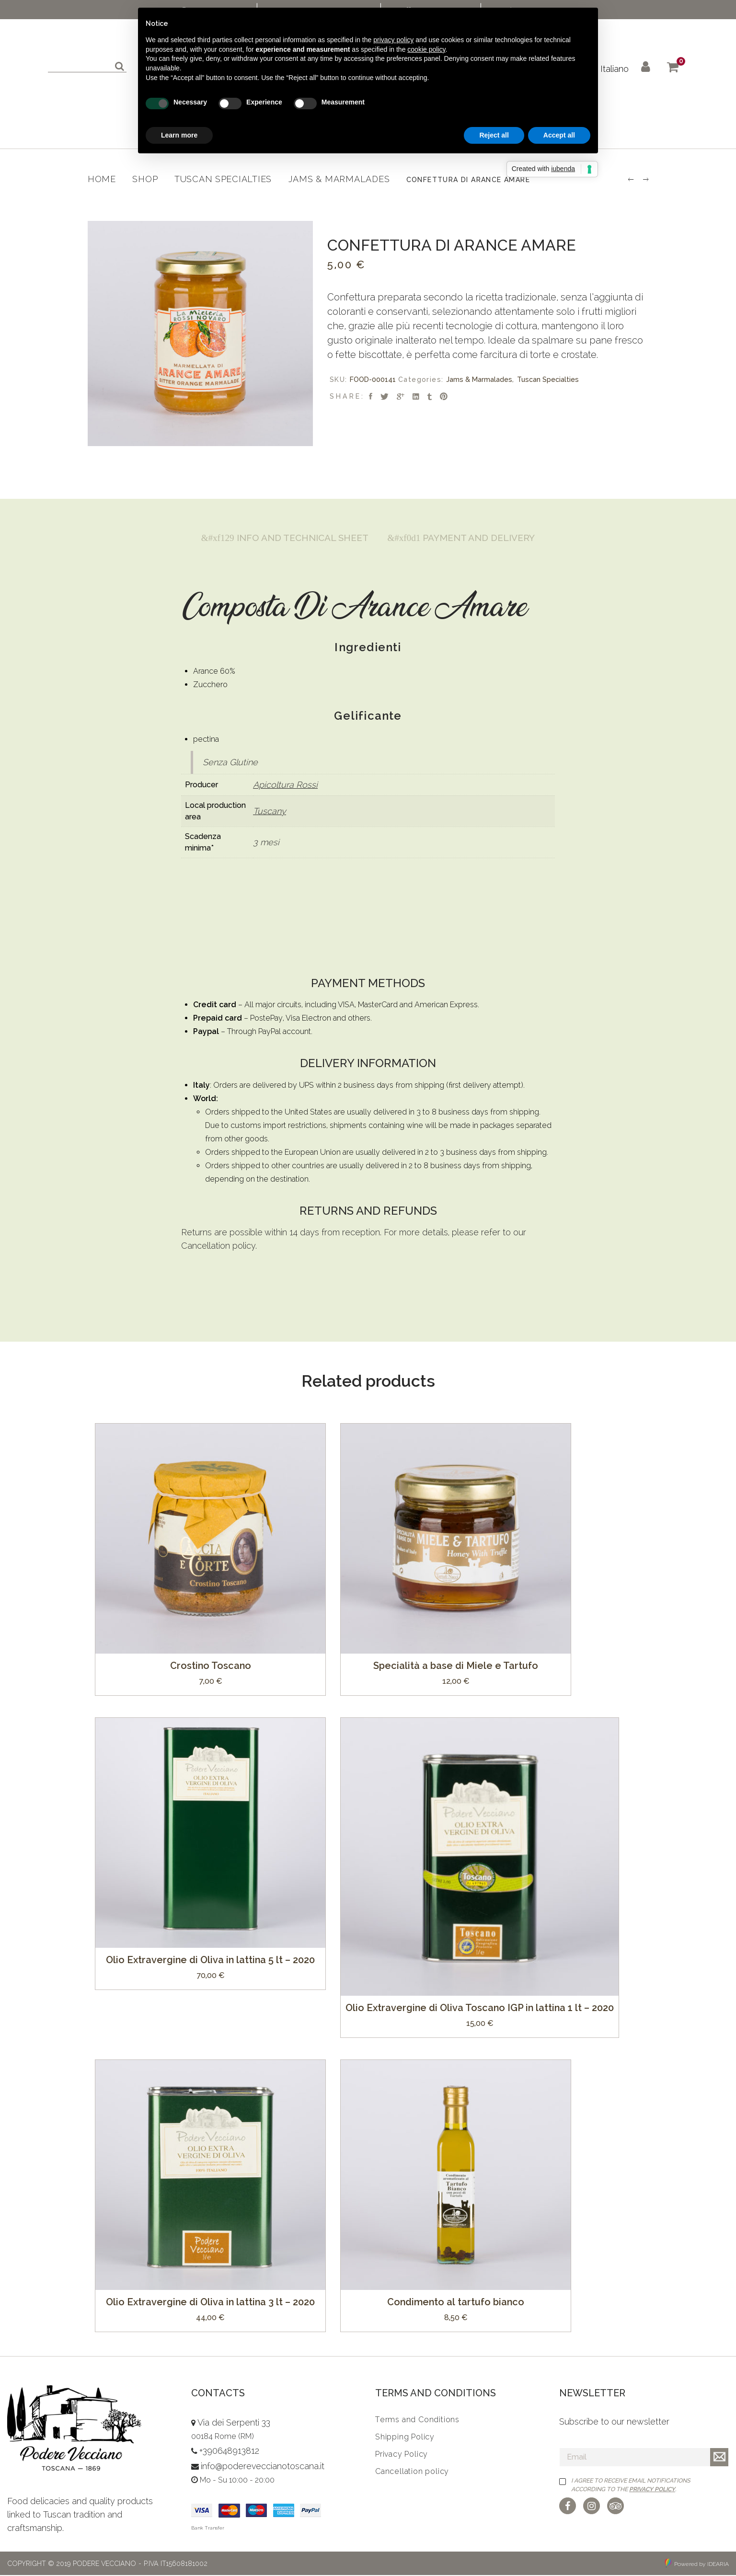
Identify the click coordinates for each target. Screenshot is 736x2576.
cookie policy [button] (426, 49)
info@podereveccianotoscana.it (262, 2466)
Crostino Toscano (210, 1666)
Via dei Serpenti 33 (233, 2423)
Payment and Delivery (465, 538)
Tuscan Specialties (548, 379)
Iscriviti (719, 2458)
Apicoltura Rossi (285, 785)
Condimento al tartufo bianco (455, 2302)
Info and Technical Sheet (281, 538)
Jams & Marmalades (479, 379)
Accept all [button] (559, 135)
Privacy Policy (652, 2490)
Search (118, 64)
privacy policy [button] (393, 40)
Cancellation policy (218, 1247)
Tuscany (269, 811)
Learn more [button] (179, 135)
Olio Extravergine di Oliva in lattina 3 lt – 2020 (210, 2302)
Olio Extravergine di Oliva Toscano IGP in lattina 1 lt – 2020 (479, 2008)
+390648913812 (229, 2452)
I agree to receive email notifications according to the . (630, 2485)
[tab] (281, 538)
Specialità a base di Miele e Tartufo (455, 1666)
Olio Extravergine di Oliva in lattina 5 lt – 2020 (210, 1960)
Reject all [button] (493, 135)
